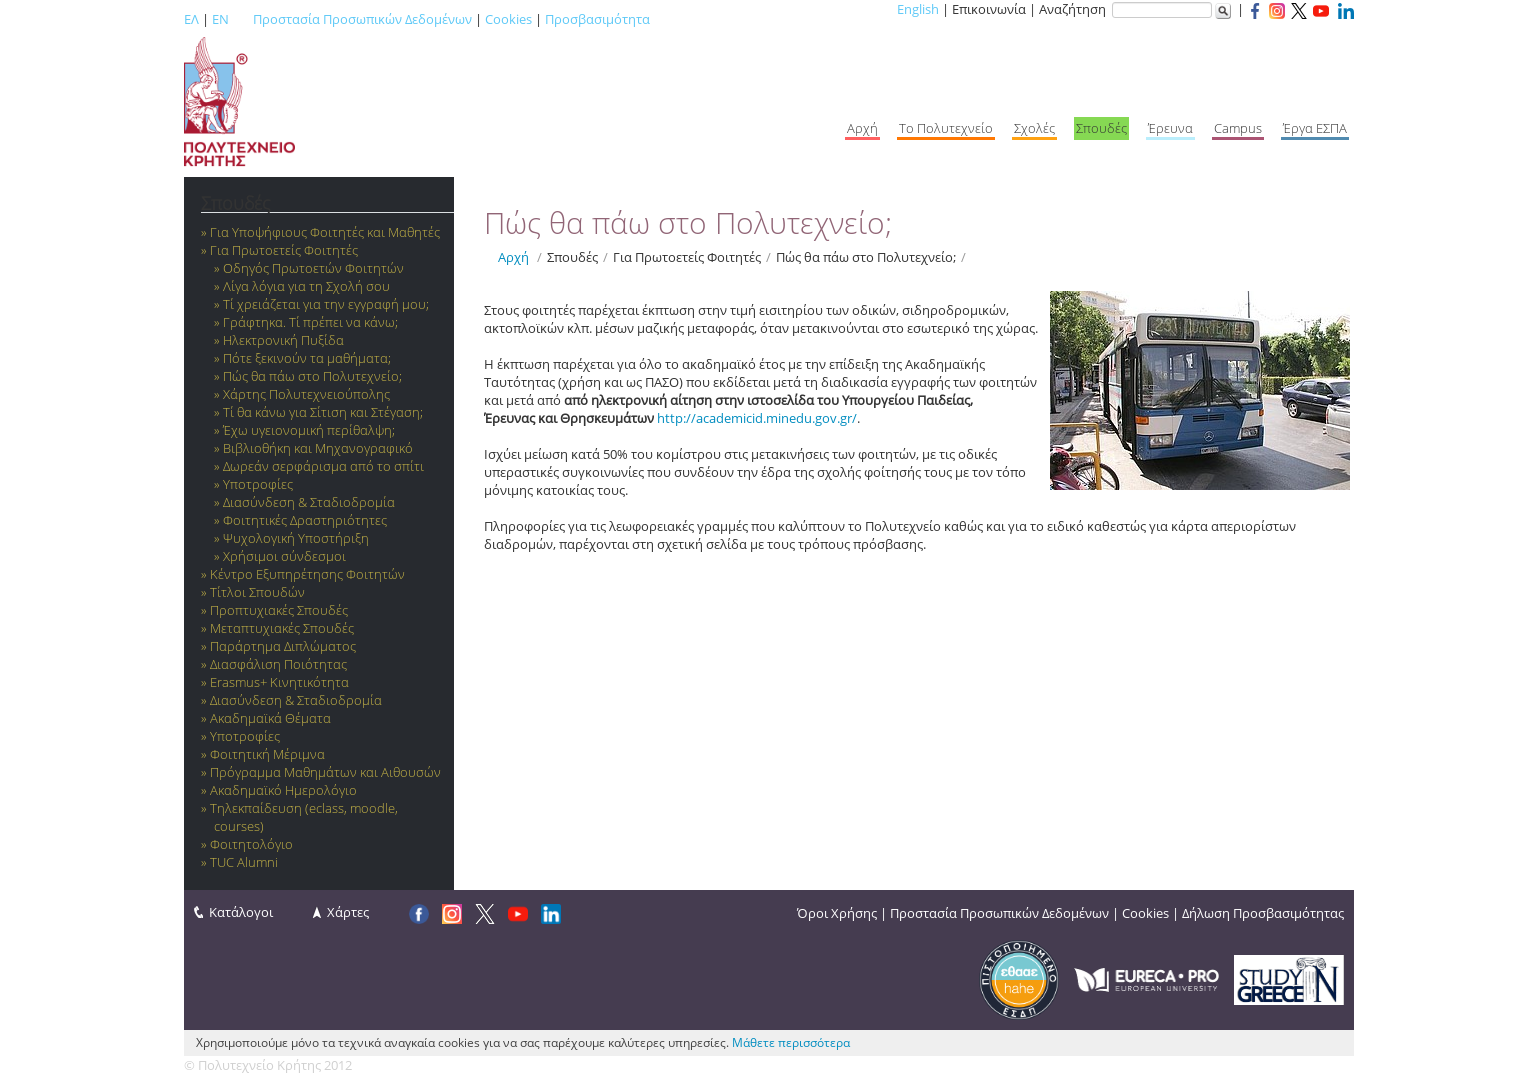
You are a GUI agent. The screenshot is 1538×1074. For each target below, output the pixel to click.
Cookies (508, 19)
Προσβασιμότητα (597, 19)
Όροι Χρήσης (837, 913)
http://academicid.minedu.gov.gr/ (757, 418)
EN (220, 19)
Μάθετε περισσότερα (791, 1042)
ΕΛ (191, 19)
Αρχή (513, 257)
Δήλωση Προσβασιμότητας (1263, 913)
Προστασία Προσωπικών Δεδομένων (362, 19)
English (918, 9)
